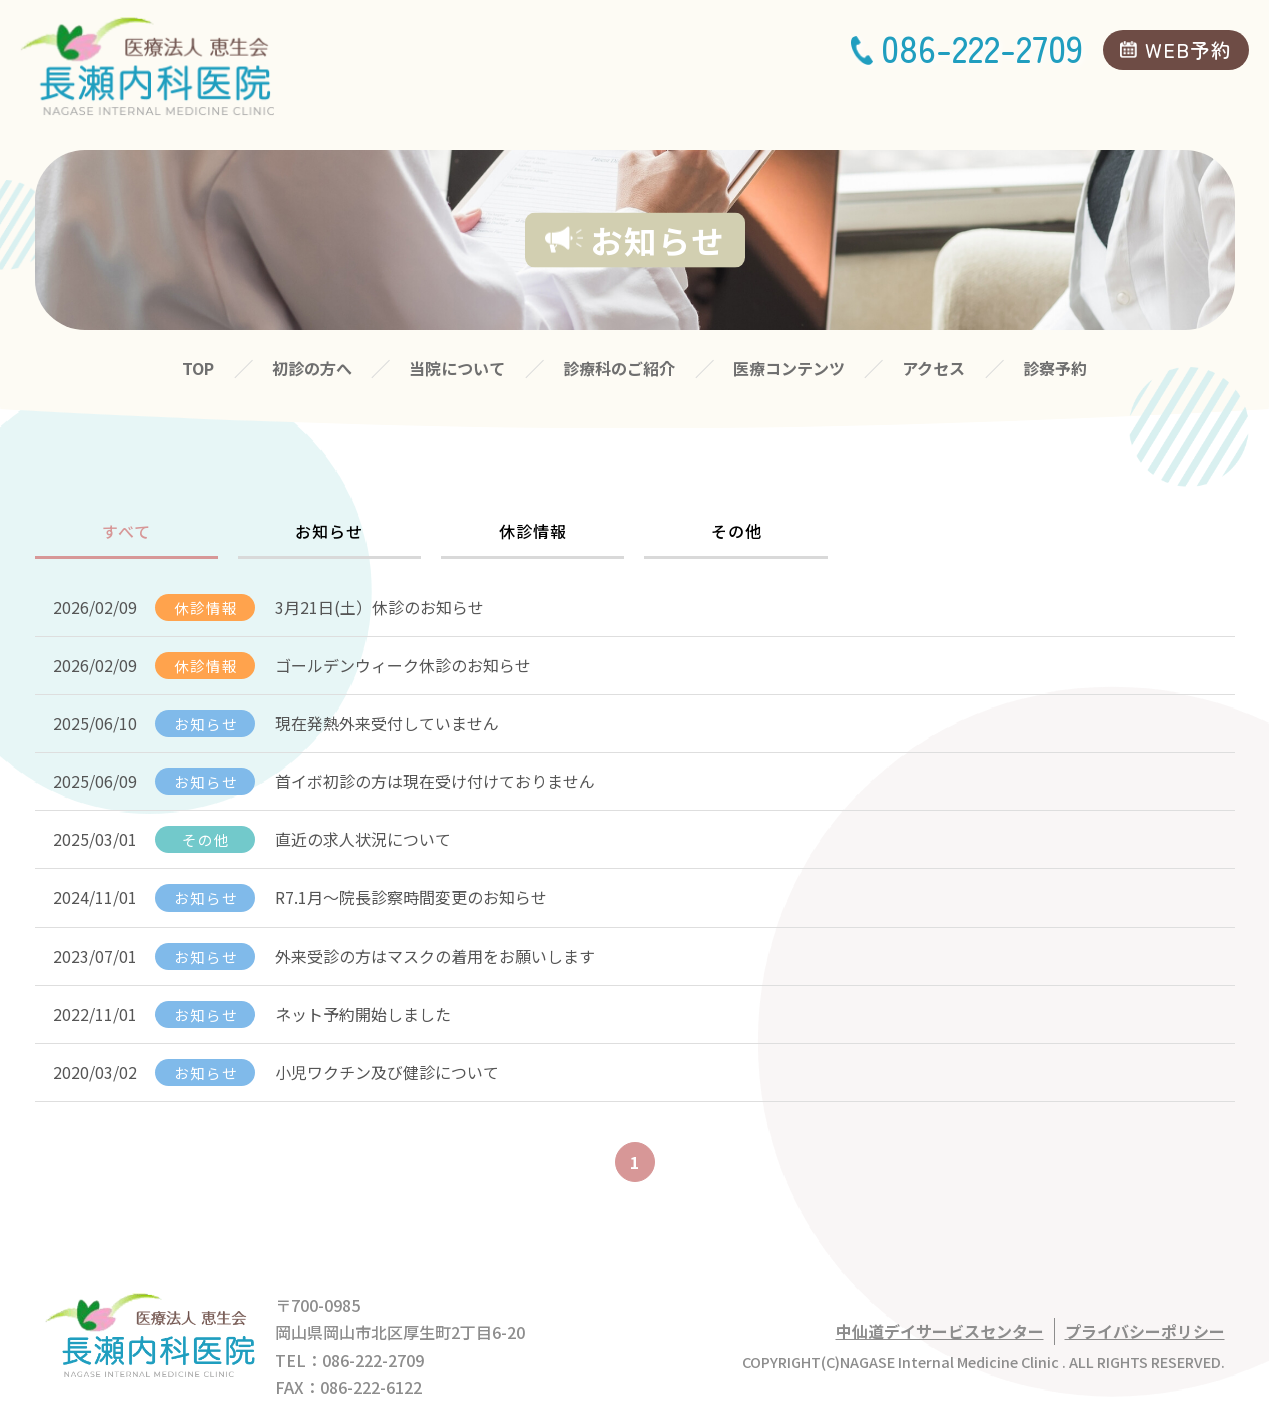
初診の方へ (312, 368)
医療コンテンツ (789, 368)
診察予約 (1055, 368)
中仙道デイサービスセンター (940, 1331)
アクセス (933, 368)
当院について (457, 368)
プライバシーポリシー (1145, 1331)
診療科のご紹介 (619, 368)
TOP (198, 368)
